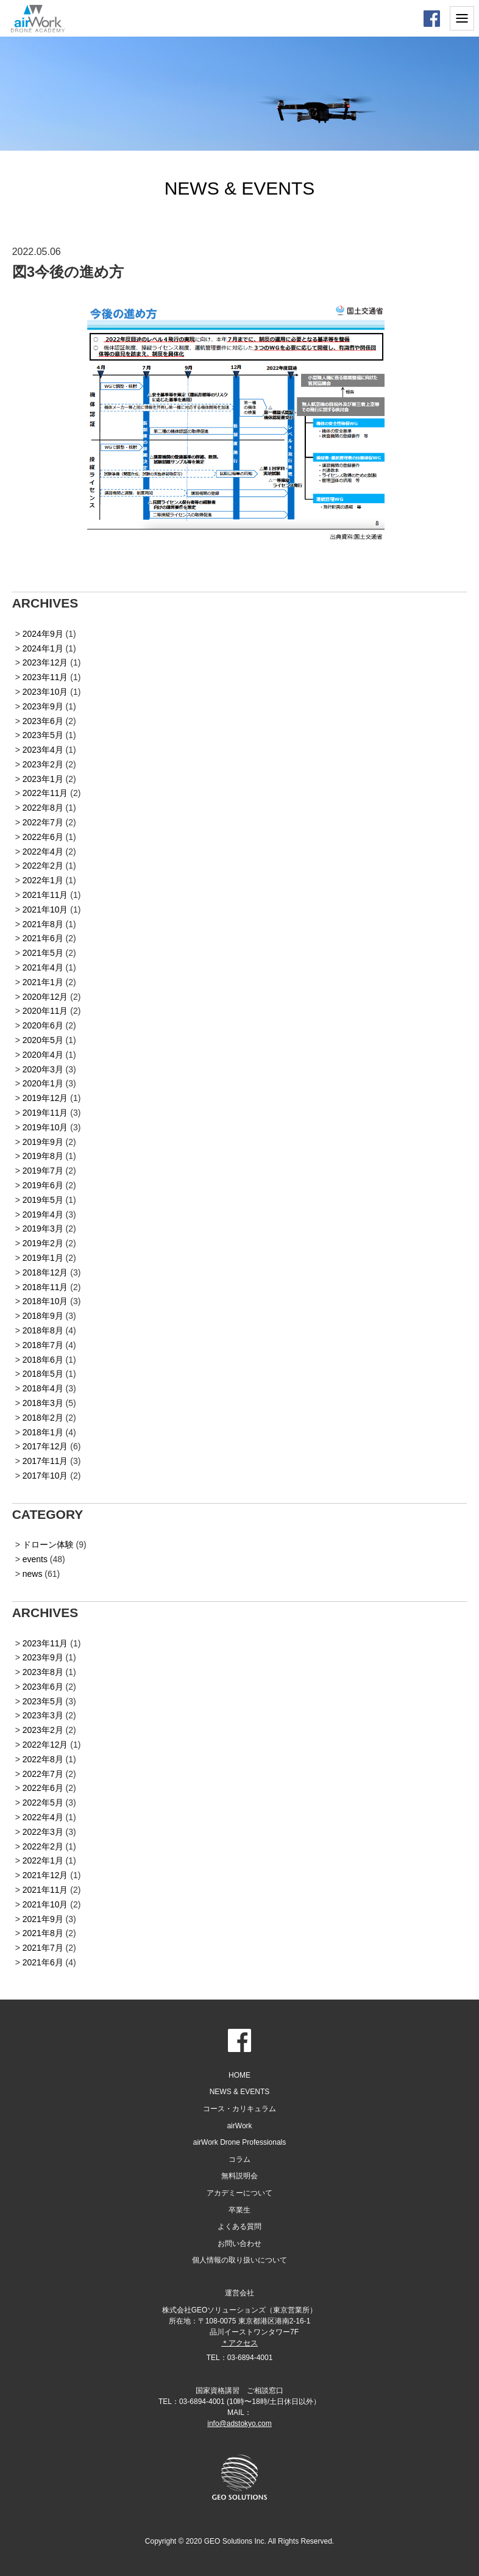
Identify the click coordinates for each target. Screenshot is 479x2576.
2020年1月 (43, 1083)
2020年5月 (43, 1040)
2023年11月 (45, 677)
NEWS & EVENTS (240, 2091)
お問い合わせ (239, 2243)
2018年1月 (43, 1432)
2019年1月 (43, 1258)
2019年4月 (43, 1214)
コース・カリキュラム (239, 2108)
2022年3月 (43, 1832)
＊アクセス (239, 2343)
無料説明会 (239, 2176)
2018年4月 (43, 1388)
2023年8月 (43, 1672)
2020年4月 (43, 1055)
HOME (239, 2075)
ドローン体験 (48, 1544)
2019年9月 (43, 1142)
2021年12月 (45, 1875)
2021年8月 (43, 924)
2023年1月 (43, 779)
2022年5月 (43, 1802)
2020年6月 (43, 1025)
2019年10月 (45, 1127)
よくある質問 (239, 2226)
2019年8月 (43, 1156)
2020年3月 (43, 1069)
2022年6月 (43, 837)
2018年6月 (43, 1360)
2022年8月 (43, 808)
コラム (239, 2159)
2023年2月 (43, 764)
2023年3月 (43, 1715)
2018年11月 (45, 1287)
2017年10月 (45, 1475)
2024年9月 (43, 634)
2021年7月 (43, 1948)
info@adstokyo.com (239, 2423)
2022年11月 (45, 793)
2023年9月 (43, 706)
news (33, 1574)
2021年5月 (43, 953)
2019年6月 (43, 1185)
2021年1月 (43, 982)
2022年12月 (45, 1744)
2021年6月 (43, 938)
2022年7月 (43, 822)
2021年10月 (45, 909)
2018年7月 (43, 1345)
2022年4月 (43, 851)
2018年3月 (43, 1403)
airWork (239, 2126)
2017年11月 (45, 1461)
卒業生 (239, 2210)
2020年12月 (45, 997)
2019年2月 (43, 1243)
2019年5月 (43, 1200)
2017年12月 (45, 1446)
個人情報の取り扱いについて (239, 2260)
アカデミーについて (239, 2193)
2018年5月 (43, 1374)
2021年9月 (43, 1919)
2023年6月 (43, 721)
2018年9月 (43, 1316)
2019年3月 (43, 1228)
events (35, 1559)
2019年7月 (43, 1170)
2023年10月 (45, 692)
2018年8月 (43, 1330)
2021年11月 (45, 895)
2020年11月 (45, 1011)
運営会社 (239, 2293)
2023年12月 (45, 662)
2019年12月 (45, 1098)
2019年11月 (45, 1113)
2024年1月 (43, 648)
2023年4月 (43, 750)
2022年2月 (43, 865)
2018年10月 (45, 1301)
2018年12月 (45, 1272)
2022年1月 (43, 880)
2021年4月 (43, 967)
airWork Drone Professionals (239, 2142)
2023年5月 (43, 735)
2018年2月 (43, 1418)
